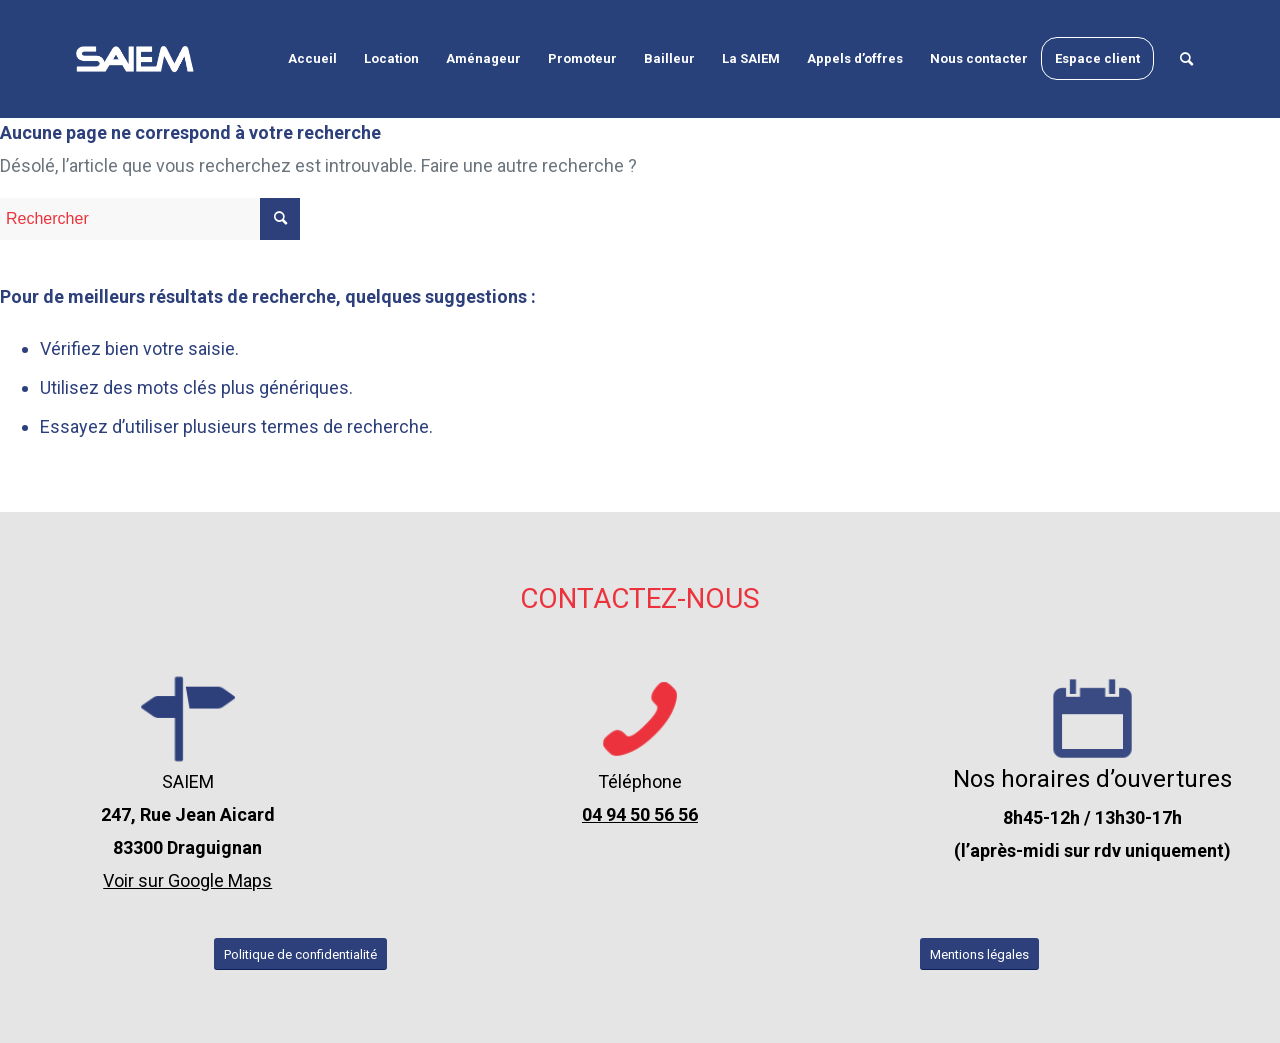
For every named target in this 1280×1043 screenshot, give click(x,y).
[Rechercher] (1186, 59)
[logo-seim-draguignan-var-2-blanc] (135, 59)
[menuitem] (312, 59)
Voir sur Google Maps (187, 880)
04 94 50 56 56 (640, 814)
